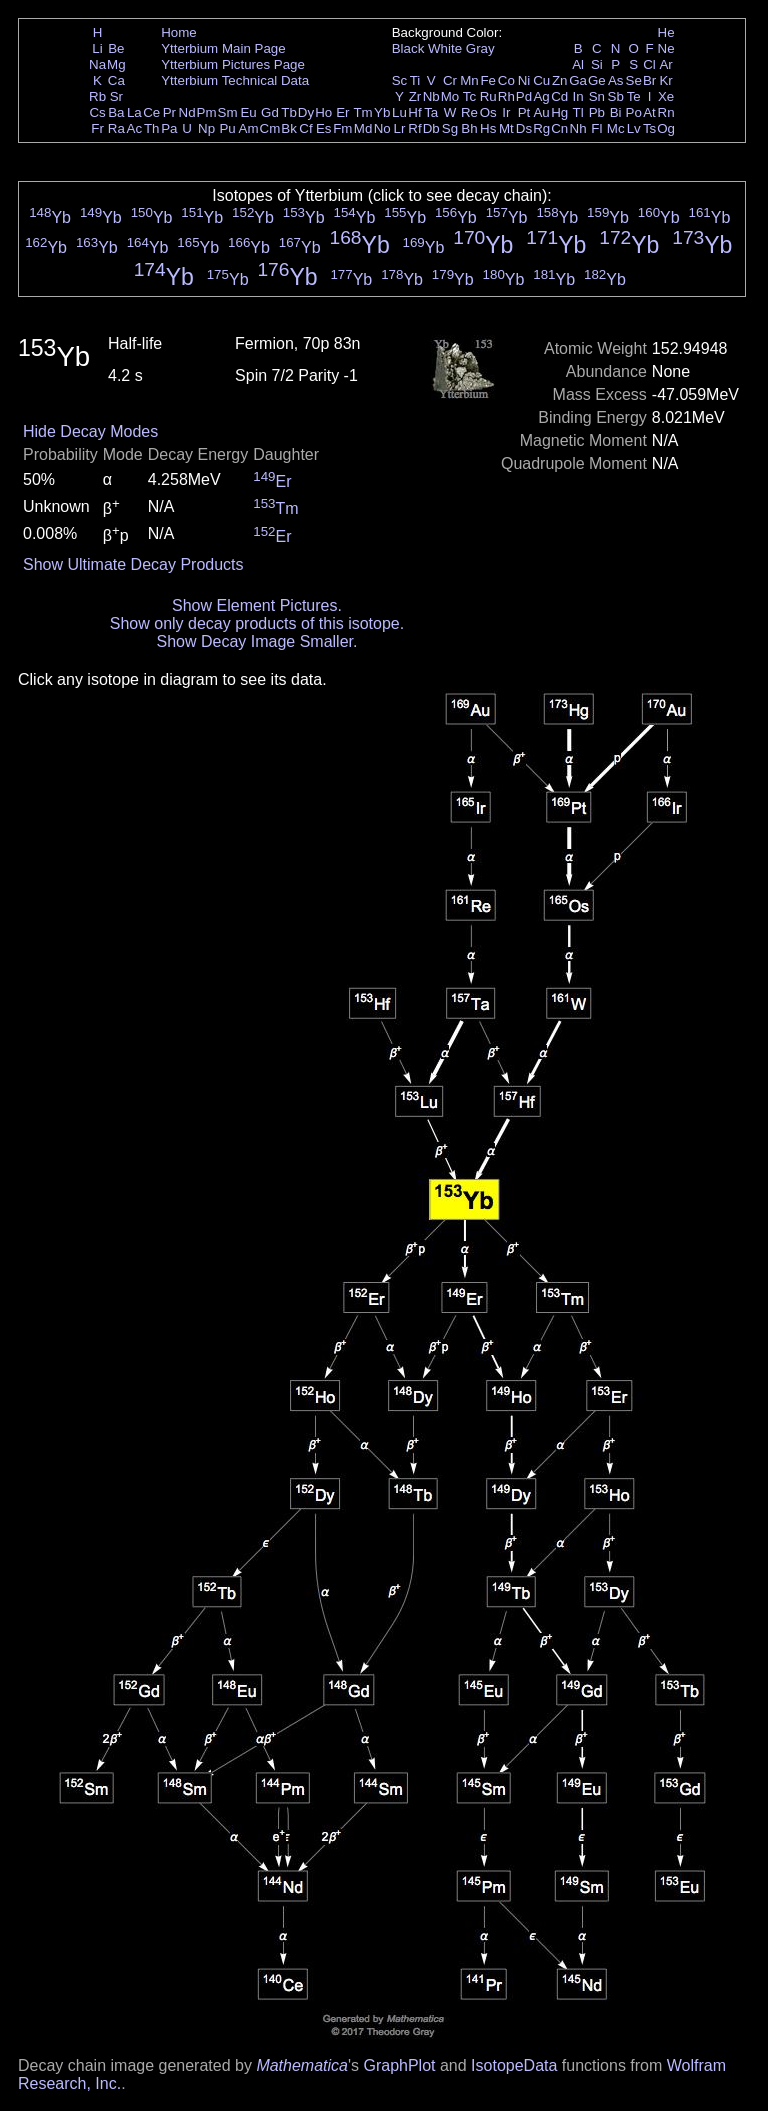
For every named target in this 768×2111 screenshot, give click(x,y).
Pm (207, 112)
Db (431, 128)
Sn (597, 96)
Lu (399, 112)
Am (249, 128)
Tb (289, 112)
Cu (541, 80)
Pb (597, 112)
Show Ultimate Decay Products (133, 564)
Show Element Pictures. (257, 605)
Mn (469, 80)
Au (541, 112)
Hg (559, 112)
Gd (270, 112)
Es (324, 128)
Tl (578, 112)
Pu (227, 128)
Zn (560, 80)
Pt (524, 112)
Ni (524, 80)
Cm (270, 128)
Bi (616, 112)
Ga (578, 80)
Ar (665, 64)
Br (649, 80)
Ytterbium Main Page (223, 48)
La (134, 112)
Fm (342, 128)
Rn (666, 112)
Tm (362, 112)
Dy (306, 112)
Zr (415, 96)
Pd (524, 96)
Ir (506, 112)
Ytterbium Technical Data (235, 80)
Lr (400, 128)
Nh (578, 128)
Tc (469, 96)
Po (634, 112)
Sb (616, 96)
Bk (289, 128)
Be (116, 48)
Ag (541, 96)
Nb (431, 96)
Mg (116, 64)
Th (152, 128)
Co (506, 80)
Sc (400, 80)
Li (97, 48)
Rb (97, 96)
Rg (541, 128)
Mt (506, 128)
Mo (450, 96)
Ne (666, 48)
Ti (415, 80)
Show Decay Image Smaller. (256, 641)
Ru (488, 96)
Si (597, 64)
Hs (488, 128)
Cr (450, 80)
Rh (506, 96)
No (382, 128)
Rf (414, 128)
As (616, 80)
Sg (450, 128)
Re (469, 112)
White (445, 48)
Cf (305, 128)
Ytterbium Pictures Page (233, 64)
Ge (597, 80)
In (578, 96)
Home (179, 32)
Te (634, 96)
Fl (596, 128)
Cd (559, 96)
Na (97, 64)
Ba (116, 112)
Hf (414, 112)
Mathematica (302, 2065)
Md (363, 128)
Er (342, 112)
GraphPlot (399, 2065)
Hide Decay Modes (90, 431)
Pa (169, 128)
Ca (116, 80)
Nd (187, 112)
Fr (97, 128)
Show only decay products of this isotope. (257, 623)
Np (206, 128)
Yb (382, 112)
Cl (649, 64)
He (666, 32)
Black (408, 48)
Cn (559, 128)
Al (578, 64)
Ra (116, 128)
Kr (665, 80)
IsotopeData (514, 2065)
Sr (116, 96)
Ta (431, 112)
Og (666, 128)
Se (634, 80)
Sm (228, 112)
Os (488, 112)
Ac (135, 128)
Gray (480, 48)
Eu (248, 112)
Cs (97, 112)
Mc (616, 128)
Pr (169, 112)
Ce (151, 112)
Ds (524, 128)
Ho (323, 112)
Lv (634, 128)
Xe (666, 96)
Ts (649, 128)
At (649, 112)
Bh (469, 128)
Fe (488, 80)
